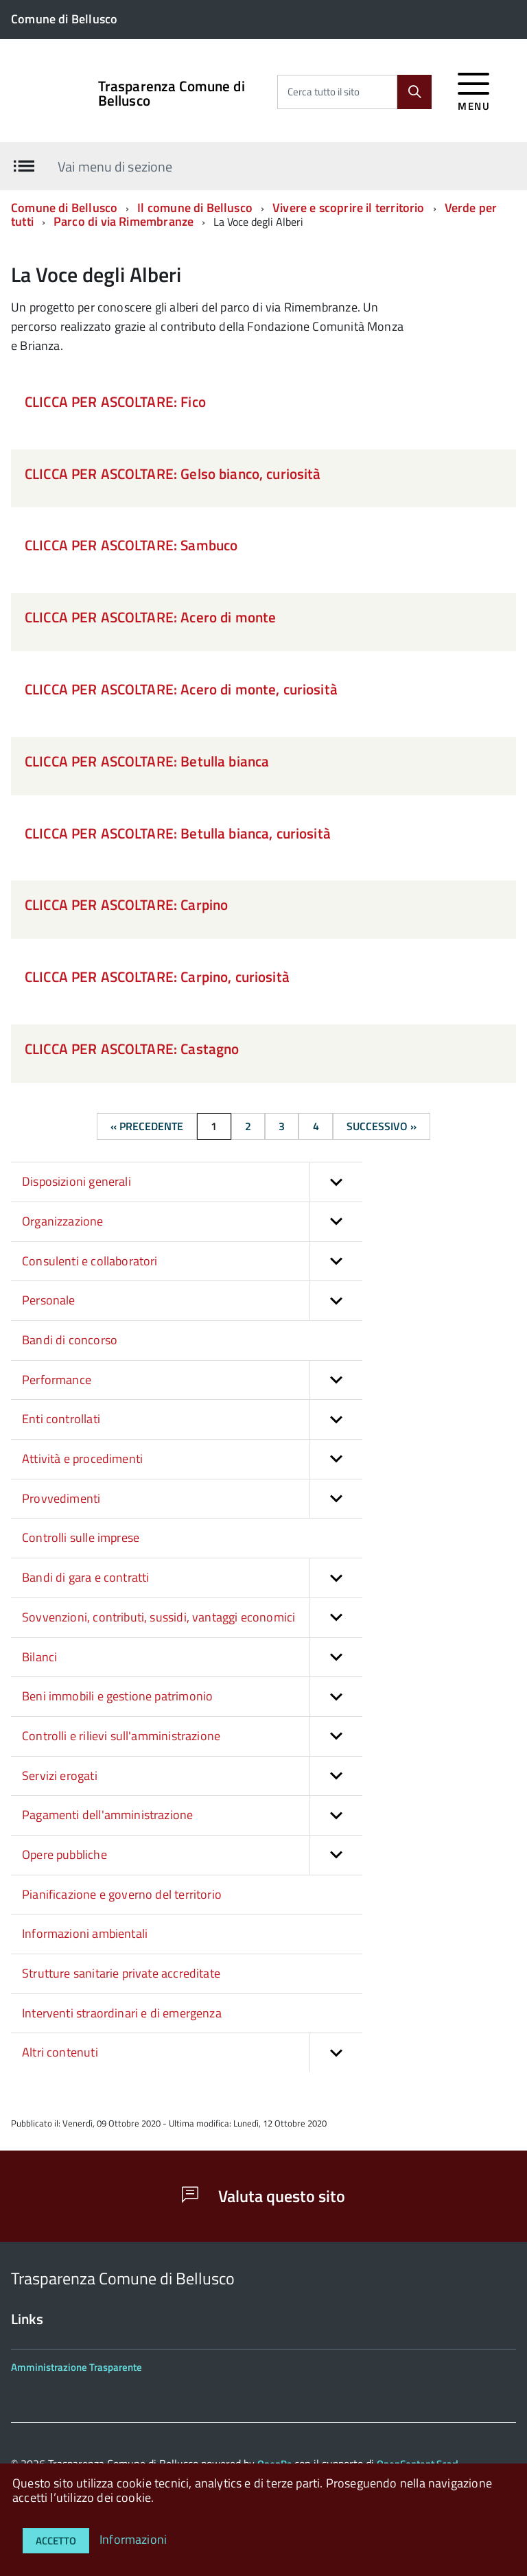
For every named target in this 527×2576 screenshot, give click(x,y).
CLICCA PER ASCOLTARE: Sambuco (131, 545)
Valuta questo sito (263, 2195)
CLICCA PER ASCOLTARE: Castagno (132, 1048)
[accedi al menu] (474, 89)
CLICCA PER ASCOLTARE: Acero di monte (150, 617)
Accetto (56, 2541)
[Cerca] (414, 92)
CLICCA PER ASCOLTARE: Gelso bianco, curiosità (173, 473)
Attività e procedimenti (192, 1459)
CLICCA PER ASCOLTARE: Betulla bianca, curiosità (178, 833)
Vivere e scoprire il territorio (348, 207)
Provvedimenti (192, 1499)
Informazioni (133, 2539)
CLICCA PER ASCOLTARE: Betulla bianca (147, 761)
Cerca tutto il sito (324, 91)
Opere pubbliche (192, 1855)
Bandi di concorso (69, 1340)
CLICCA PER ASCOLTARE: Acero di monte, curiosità (181, 689)
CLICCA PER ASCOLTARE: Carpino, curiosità (157, 976)
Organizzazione (192, 1221)
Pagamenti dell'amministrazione (192, 1815)
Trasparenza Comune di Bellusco (171, 93)
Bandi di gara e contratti (192, 1577)
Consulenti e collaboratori (192, 1261)
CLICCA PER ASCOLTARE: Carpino (126, 904)
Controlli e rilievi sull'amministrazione (192, 1736)
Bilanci (192, 1657)
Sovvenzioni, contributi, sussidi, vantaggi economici (192, 1617)
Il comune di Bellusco (195, 207)
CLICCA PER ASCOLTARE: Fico (115, 401)
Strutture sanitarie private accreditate (121, 1973)
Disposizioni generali (192, 1182)
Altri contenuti (192, 2052)
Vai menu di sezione (115, 165)
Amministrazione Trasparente (76, 2367)
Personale (192, 1300)
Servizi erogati (192, 1776)
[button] (335, 1182)
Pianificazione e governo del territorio (122, 1894)
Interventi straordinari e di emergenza (122, 2013)
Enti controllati (192, 1419)
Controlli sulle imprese (80, 1537)
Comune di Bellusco (64, 207)
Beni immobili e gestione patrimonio (192, 1696)
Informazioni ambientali (85, 1933)
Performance (192, 1380)
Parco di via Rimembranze (124, 221)
